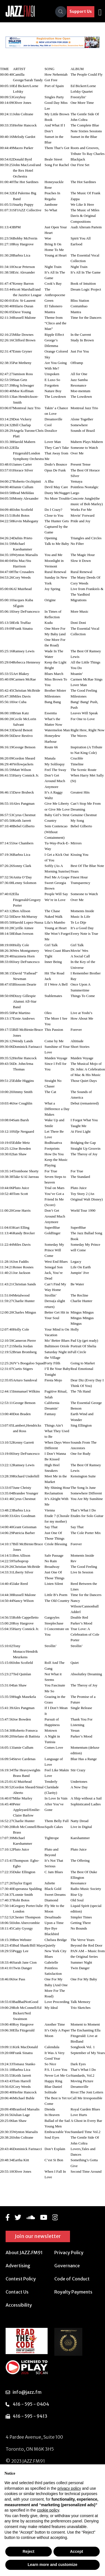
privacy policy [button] (69, 2488)
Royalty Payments (73, 2292)
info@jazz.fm (27, 2392)
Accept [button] (76, 2551)
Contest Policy (21, 2279)
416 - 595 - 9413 (30, 2416)
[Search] (60, 11)
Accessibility (19, 2305)
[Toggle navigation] (100, 12)
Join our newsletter (38, 2236)
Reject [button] (28, 2551)
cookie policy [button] (48, 2510)
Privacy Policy (68, 2252)
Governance (67, 2265)
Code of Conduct (72, 2279)
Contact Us (17, 2292)
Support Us (80, 11)
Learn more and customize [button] (52, 2564)
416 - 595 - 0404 (31, 2404)
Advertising (18, 2265)
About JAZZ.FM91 (24, 2252)
